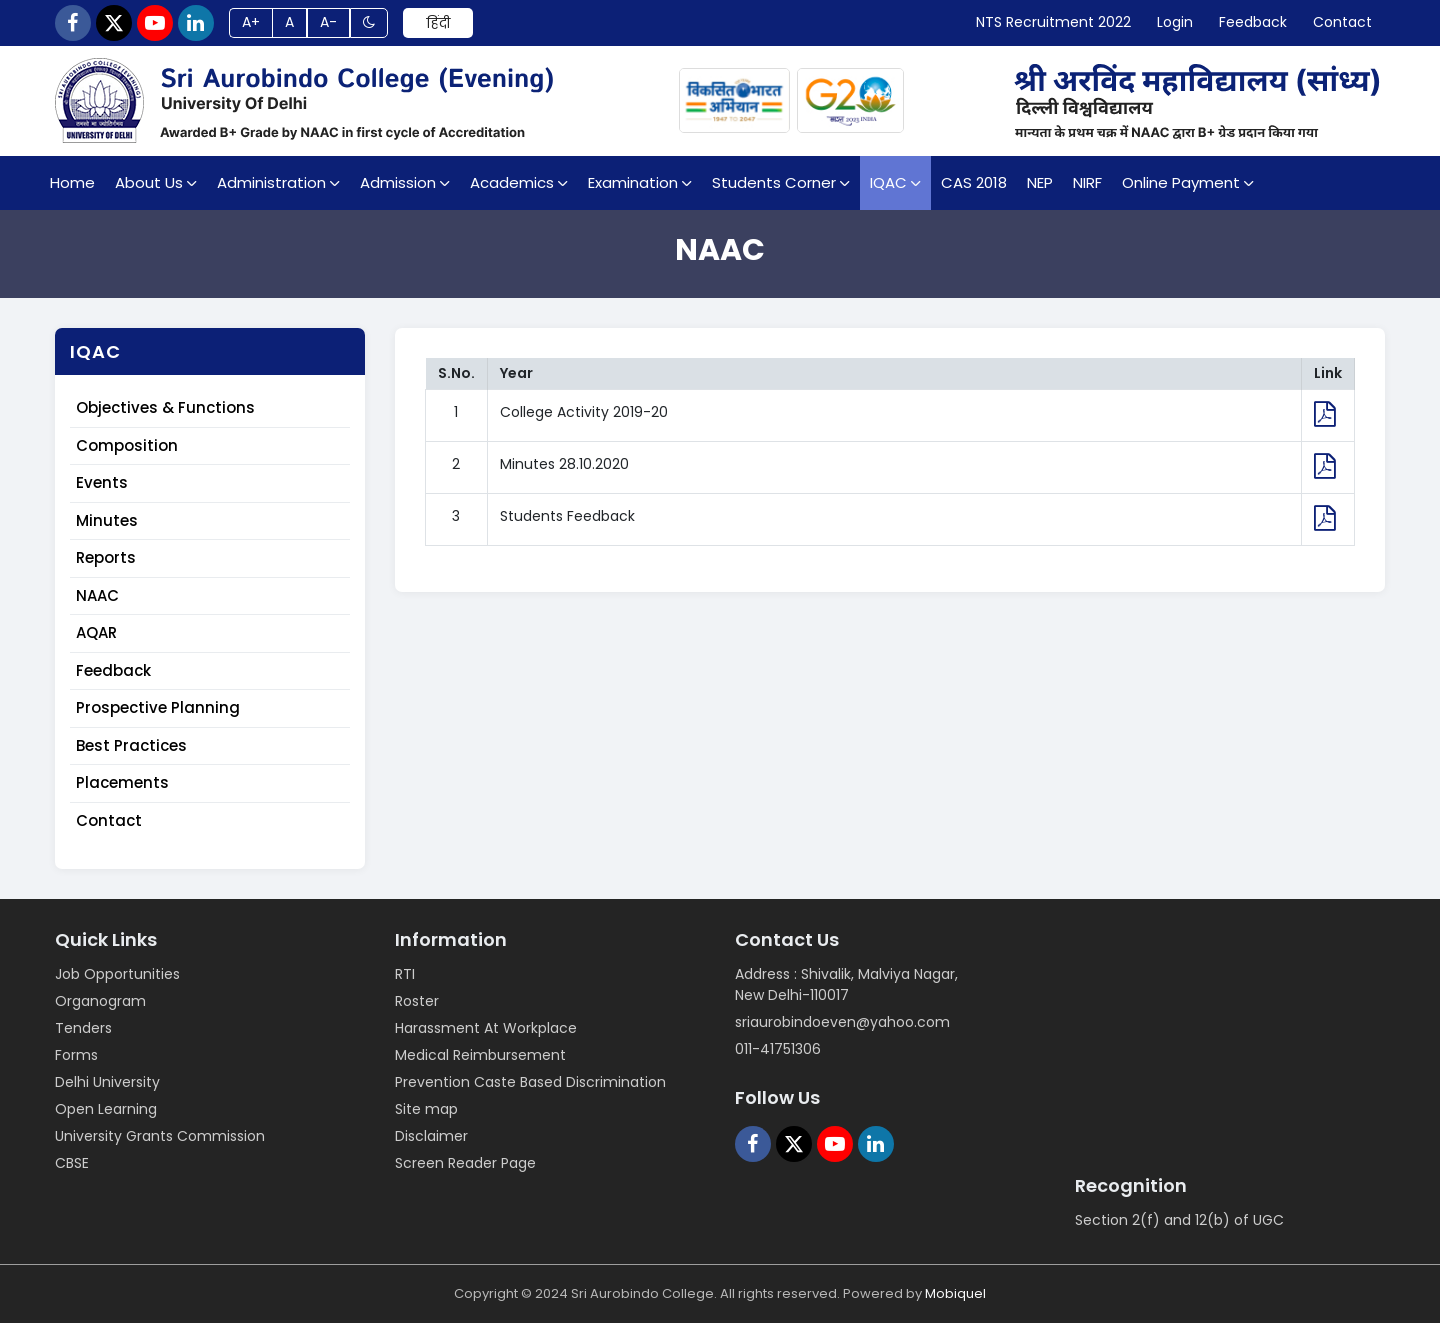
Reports (106, 558)
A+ (251, 23)
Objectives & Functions (165, 408)
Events (102, 483)
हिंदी (438, 23)
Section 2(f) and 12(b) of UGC (1179, 1220)
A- (328, 23)
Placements (122, 783)
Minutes (107, 520)
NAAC (97, 595)
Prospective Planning (158, 708)
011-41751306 (778, 1049)
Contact (109, 820)
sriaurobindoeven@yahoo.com (842, 1022)
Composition (127, 445)
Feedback (113, 670)
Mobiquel (955, 1293)
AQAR (96, 633)
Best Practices (131, 745)
